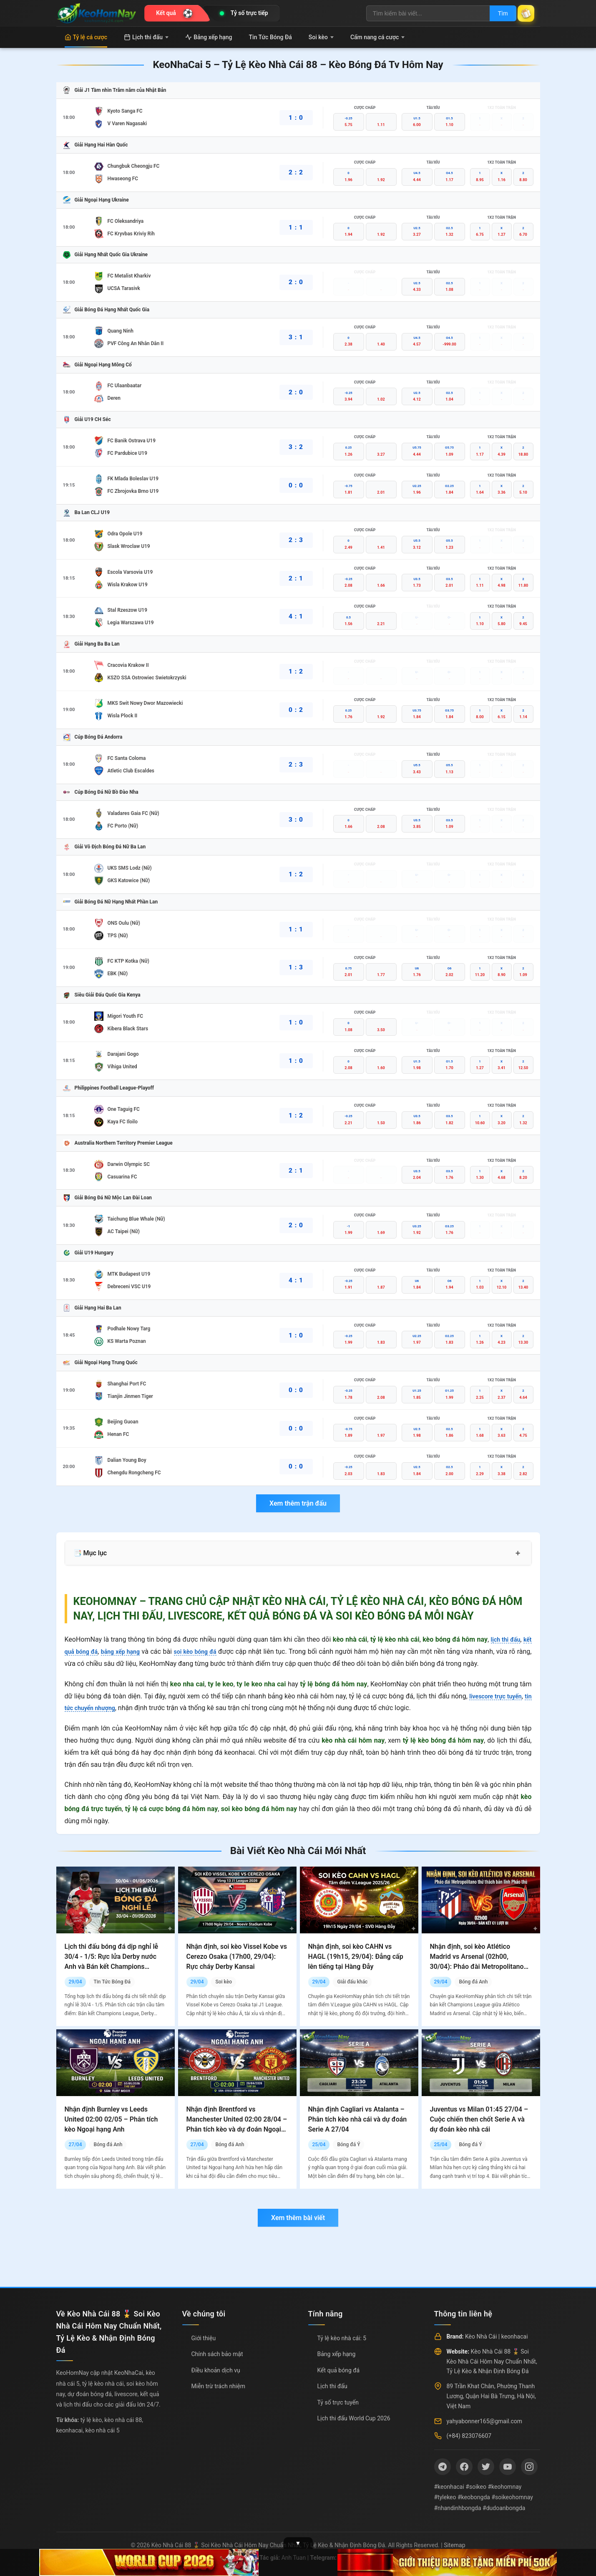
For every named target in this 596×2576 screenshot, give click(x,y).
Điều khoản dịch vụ (215, 2370)
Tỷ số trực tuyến (338, 2402)
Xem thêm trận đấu (298, 1503)
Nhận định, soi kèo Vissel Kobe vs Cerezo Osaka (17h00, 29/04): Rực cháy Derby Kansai (236, 1956)
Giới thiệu (203, 2338)
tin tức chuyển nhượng (98, 1708)
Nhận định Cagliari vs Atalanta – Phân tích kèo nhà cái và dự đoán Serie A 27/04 (357, 2119)
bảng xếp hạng (128, 1651)
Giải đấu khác (352, 1982)
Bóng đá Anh (473, 1982)
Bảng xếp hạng (208, 37)
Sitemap (454, 2545)
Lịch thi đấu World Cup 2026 (353, 2418)
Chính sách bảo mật (217, 2354)
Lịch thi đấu (146, 37)
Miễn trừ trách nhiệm (218, 2386)
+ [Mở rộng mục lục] (518, 1553)
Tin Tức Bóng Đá (270, 37)
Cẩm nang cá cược (377, 37)
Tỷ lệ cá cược (86, 37)
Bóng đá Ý (348, 2144)
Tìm (495, 13)
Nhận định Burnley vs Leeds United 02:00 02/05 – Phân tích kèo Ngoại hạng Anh (111, 2119)
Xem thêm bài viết (298, 2218)
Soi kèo (321, 37)
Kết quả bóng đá (338, 2370)
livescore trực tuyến (501, 1696)
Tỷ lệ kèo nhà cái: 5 (342, 2338)
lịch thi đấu (502, 1639)
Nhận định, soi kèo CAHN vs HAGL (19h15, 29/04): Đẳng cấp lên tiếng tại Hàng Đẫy (355, 1956)
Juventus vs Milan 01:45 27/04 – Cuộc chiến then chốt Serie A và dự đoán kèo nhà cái (479, 2119)
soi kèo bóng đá (208, 1651)
